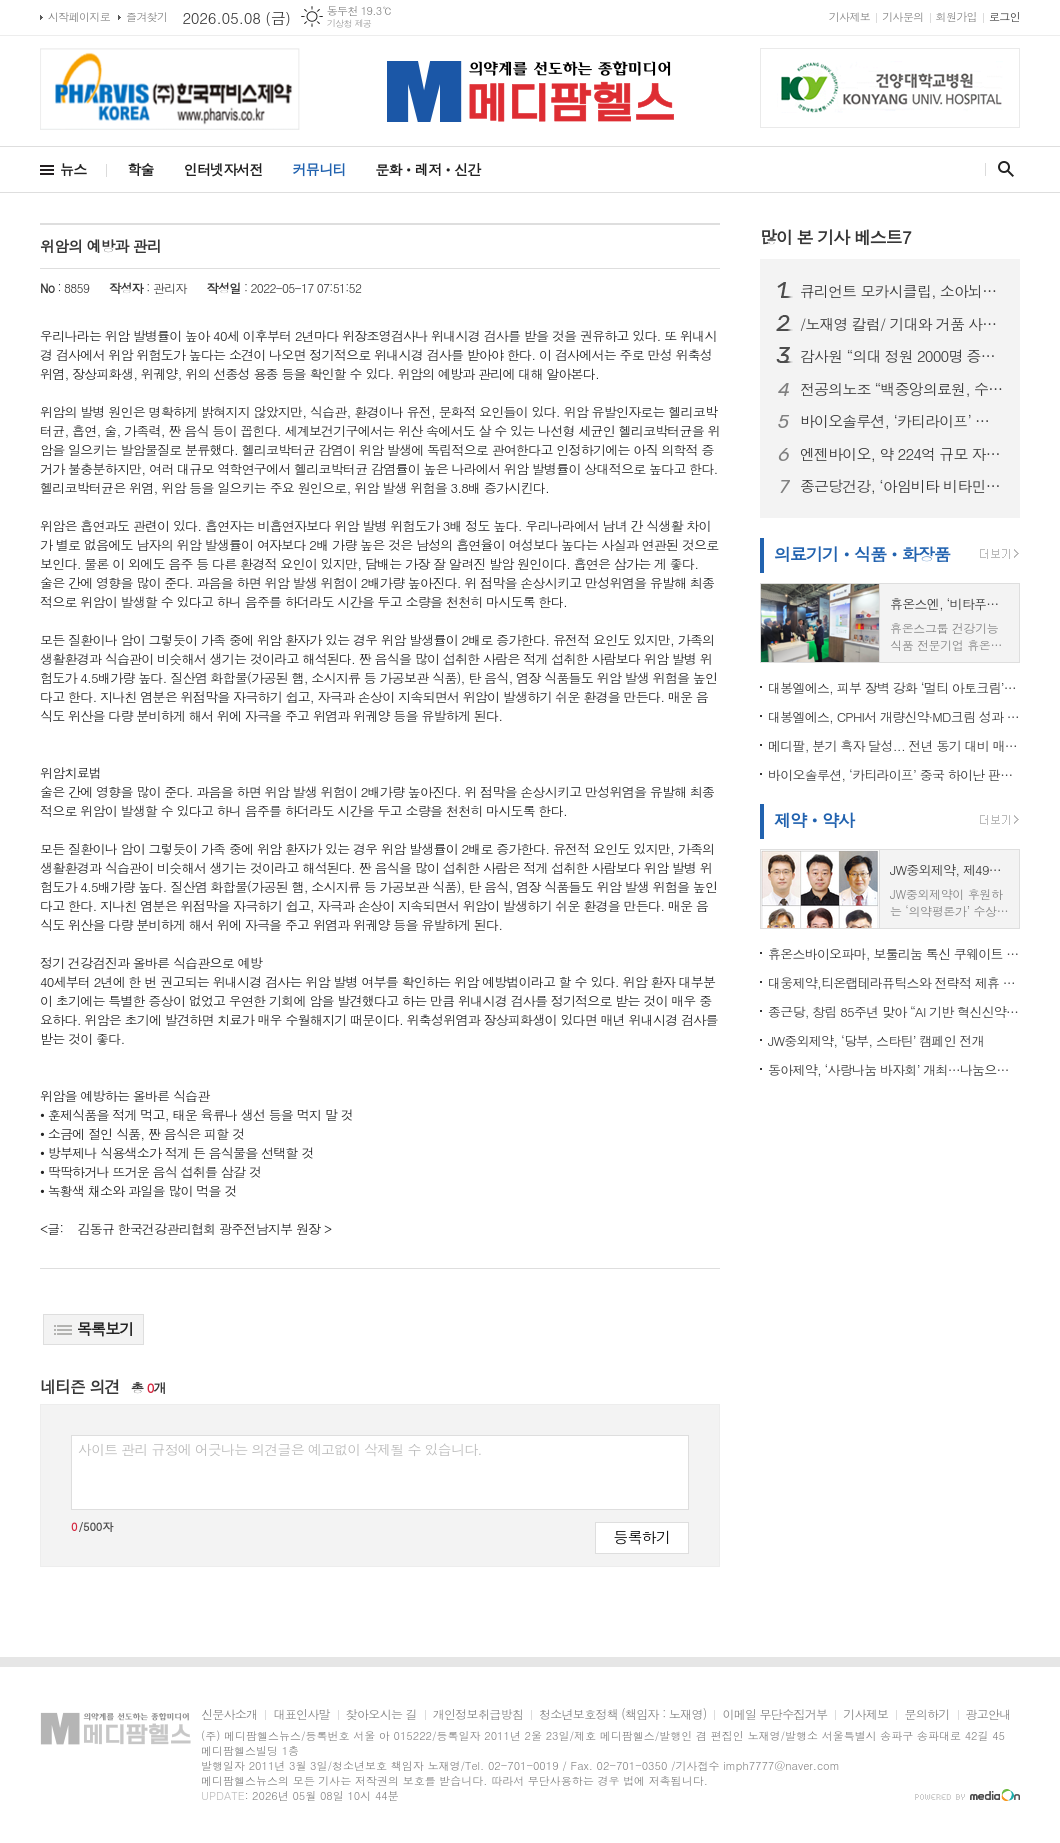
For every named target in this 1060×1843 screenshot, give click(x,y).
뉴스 (73, 169)
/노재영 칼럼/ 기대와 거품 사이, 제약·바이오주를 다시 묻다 (902, 324)
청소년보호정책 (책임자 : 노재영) (622, 1714)
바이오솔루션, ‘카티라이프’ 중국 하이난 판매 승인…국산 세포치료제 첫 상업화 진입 (902, 421)
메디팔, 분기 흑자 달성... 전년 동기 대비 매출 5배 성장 (894, 745)
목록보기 (93, 1328)
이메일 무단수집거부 (774, 1714)
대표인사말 (301, 1714)
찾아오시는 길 (381, 1714)
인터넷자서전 (223, 169)
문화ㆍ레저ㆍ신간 (427, 169)
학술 (140, 169)
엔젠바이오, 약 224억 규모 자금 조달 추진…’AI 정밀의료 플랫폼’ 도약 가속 (902, 454)
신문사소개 (229, 1714)
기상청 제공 (349, 23)
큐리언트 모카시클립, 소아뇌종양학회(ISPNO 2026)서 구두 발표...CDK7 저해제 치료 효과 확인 (902, 291)
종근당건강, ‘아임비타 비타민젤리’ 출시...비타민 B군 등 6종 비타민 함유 (902, 486)
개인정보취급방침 (478, 1714)
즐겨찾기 (146, 16)
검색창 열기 (1001, 169)
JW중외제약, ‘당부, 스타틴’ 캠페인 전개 (876, 1040)
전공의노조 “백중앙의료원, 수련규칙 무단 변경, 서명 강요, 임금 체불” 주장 (902, 389)
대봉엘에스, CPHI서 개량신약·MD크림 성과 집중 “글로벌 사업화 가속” (894, 716)
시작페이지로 (79, 16)
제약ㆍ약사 (814, 820)
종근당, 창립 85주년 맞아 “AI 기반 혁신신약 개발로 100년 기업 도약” (894, 1011)
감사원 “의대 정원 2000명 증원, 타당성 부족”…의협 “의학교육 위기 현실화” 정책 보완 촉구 (902, 356)
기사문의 (902, 16)
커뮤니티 (319, 169)
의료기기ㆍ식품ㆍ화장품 (862, 554)
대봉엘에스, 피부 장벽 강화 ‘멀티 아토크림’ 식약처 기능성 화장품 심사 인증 (894, 687)
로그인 (1004, 16)
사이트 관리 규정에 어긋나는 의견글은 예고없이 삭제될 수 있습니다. (280, 1449)
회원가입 (956, 16)
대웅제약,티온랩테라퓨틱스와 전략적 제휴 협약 (894, 982)
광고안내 (988, 1714)
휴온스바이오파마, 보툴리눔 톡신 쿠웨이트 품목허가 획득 (894, 953)
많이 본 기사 (835, 237)
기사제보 (849, 16)
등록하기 (642, 1536)
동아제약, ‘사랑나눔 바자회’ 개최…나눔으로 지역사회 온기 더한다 (894, 1069)
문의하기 (926, 1714)
